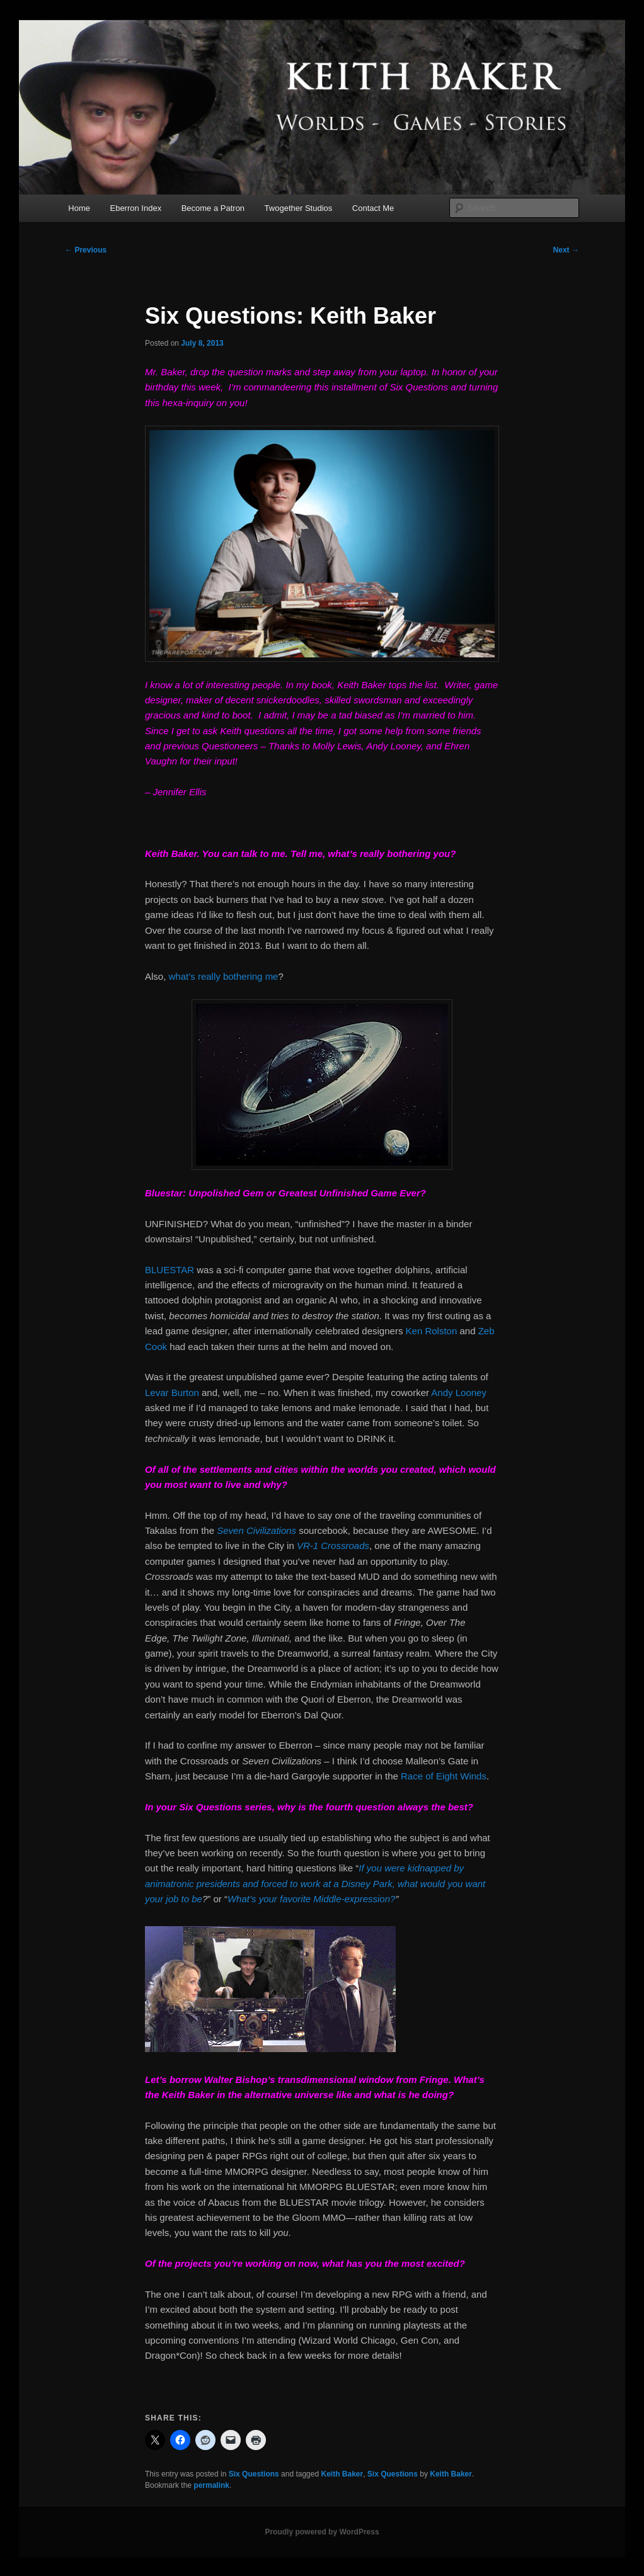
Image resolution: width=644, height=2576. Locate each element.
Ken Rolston (431, 1330)
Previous (85, 250)
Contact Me (373, 208)
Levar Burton (172, 1392)
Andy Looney (458, 1392)
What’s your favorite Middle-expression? (311, 1898)
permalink (211, 2485)
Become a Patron (212, 208)
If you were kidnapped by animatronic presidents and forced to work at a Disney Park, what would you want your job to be (315, 1883)
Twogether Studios (299, 208)
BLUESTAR (169, 1269)
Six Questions (254, 2474)
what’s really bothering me (223, 976)
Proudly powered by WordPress (322, 2532)
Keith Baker (342, 2474)
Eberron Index (135, 208)
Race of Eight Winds (443, 1776)
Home (79, 208)
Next (566, 250)
